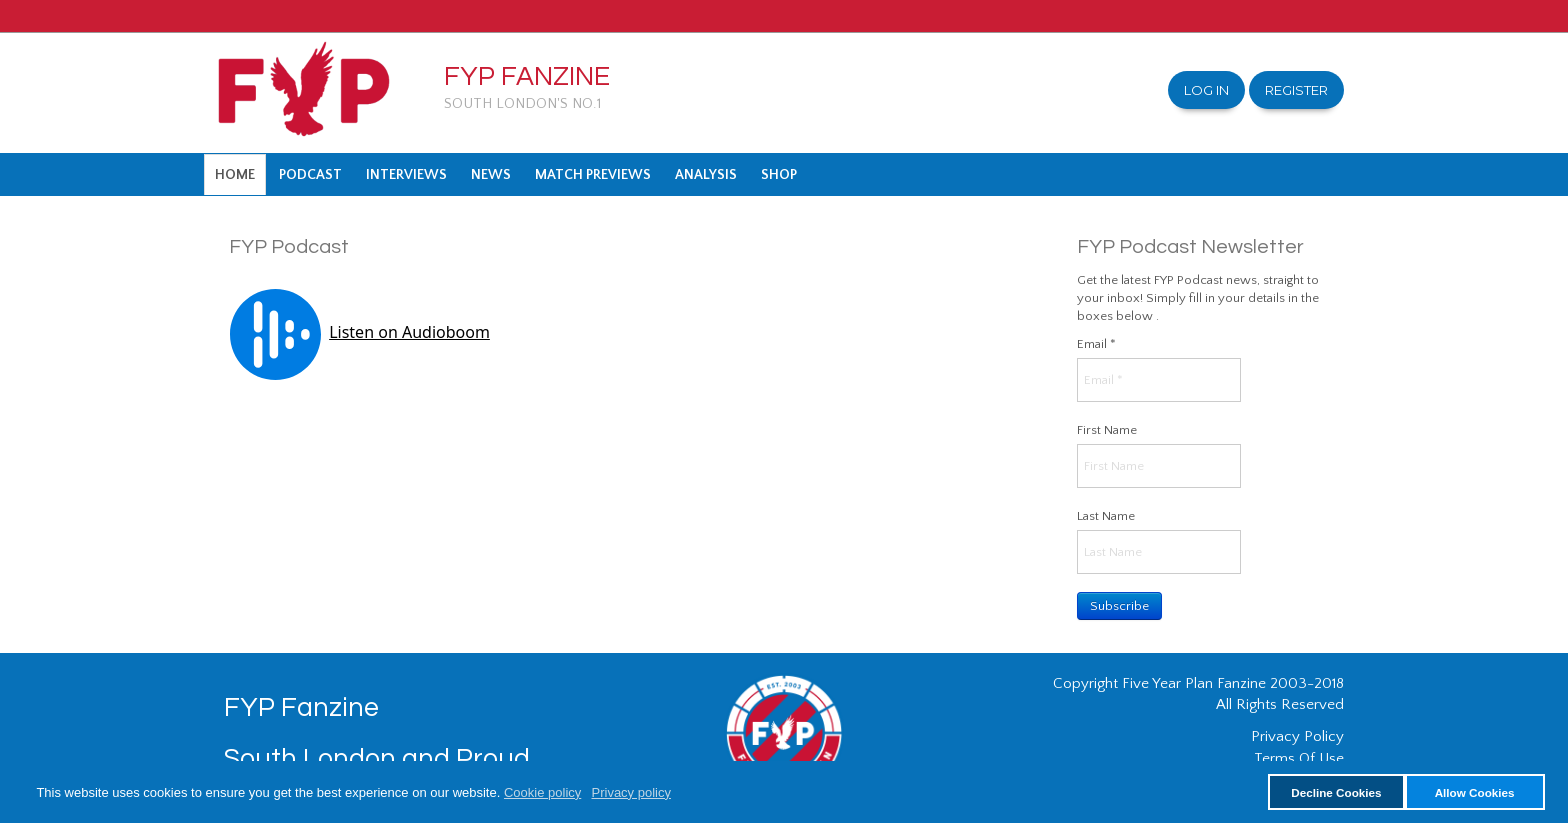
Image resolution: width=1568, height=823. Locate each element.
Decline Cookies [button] (1336, 792)
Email (1096, 344)
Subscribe (1119, 606)
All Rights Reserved (1280, 704)
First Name (1107, 430)
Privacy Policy (1297, 736)
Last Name (1106, 516)
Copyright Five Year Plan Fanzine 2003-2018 (1198, 683)
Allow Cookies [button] (1475, 792)
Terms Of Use (1299, 758)
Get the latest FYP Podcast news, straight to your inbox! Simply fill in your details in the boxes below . (1198, 298)
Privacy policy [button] (631, 792)
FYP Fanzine (527, 77)
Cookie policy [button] (542, 792)
